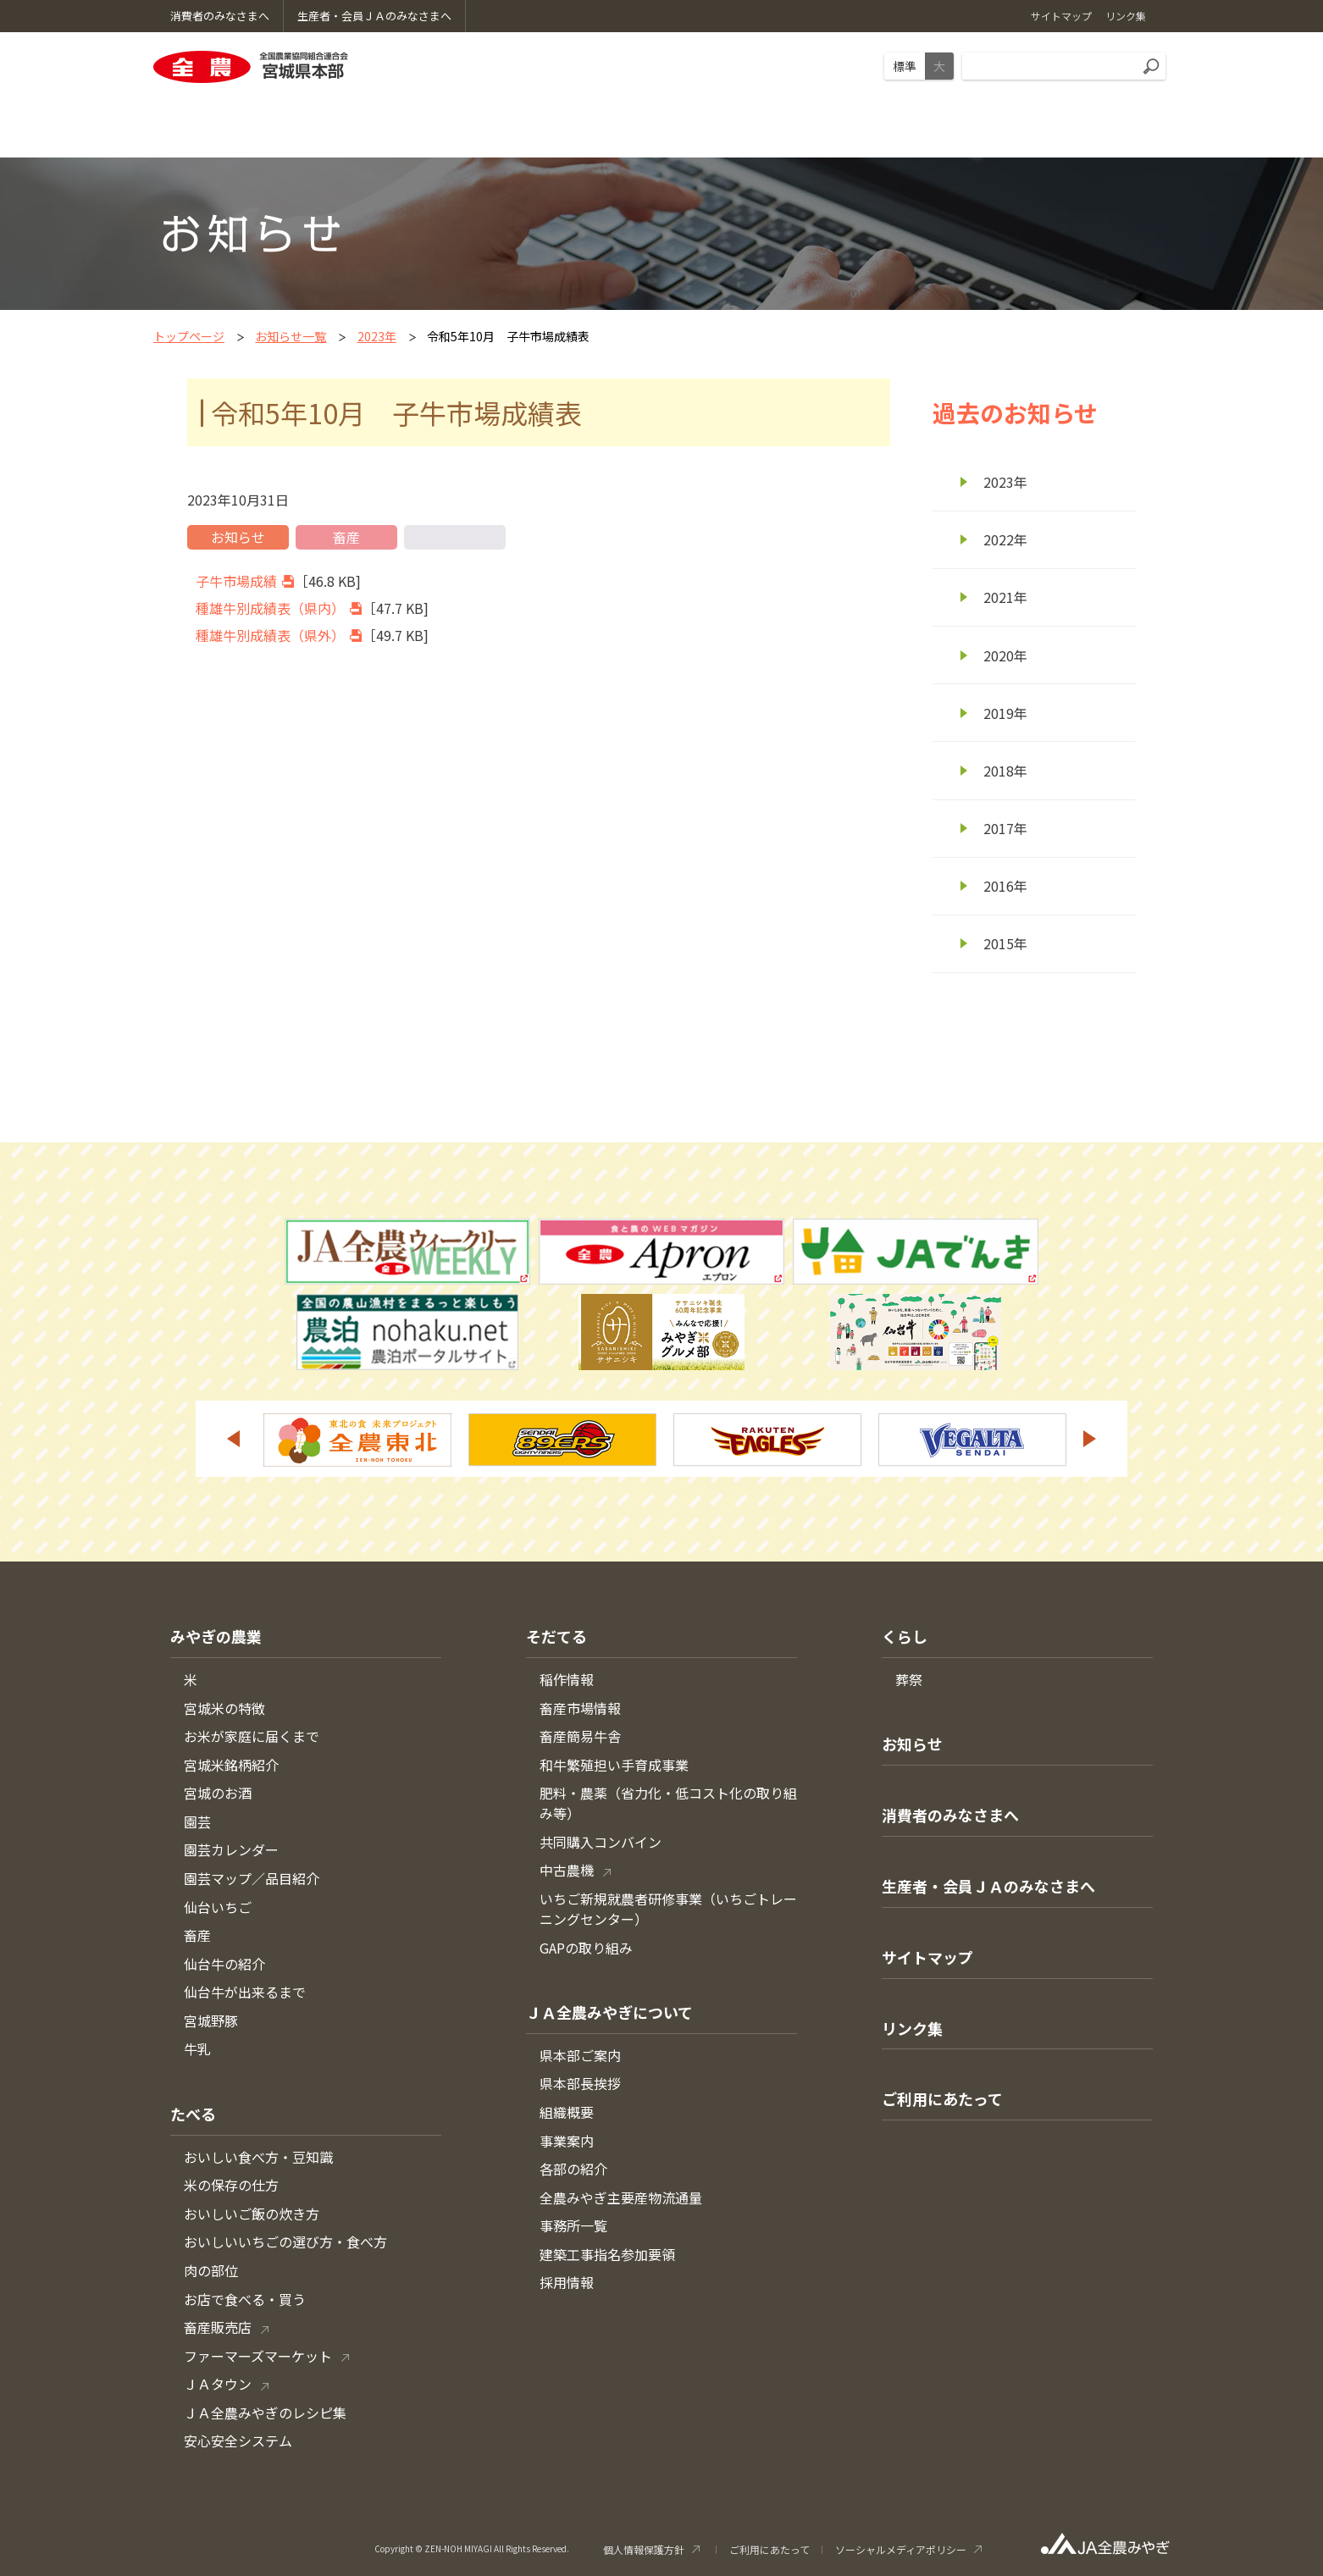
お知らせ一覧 (290, 336)
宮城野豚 (211, 2020)
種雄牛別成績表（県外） (270, 635)
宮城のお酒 (218, 1793)
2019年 (1005, 713)
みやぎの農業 (216, 1636)
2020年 (1005, 655)
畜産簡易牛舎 (580, 1736)
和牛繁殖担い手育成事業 (614, 1765)
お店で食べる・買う (245, 2299)
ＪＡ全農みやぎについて (609, 2012)
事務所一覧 (573, 2225)
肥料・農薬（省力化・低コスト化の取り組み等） (668, 1803)
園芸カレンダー (231, 1849)
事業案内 (567, 2141)
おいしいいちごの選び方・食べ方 (285, 2241)
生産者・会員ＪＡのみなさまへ (988, 1886)
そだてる (556, 1636)
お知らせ (912, 1744)
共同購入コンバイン (601, 1842)
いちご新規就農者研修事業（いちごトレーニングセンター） (668, 1908)
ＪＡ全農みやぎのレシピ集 (265, 2412)
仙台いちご (218, 1907)
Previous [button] (233, 1438)
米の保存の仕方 (231, 2185)
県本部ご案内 (580, 2055)
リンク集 (912, 2028)
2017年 (1005, 828)
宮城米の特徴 (224, 1708)
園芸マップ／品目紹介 (251, 1878)
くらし (904, 1636)
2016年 (1005, 886)
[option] (357, 1440)
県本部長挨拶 (580, 2083)
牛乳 (197, 2048)
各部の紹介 (573, 2169)
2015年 (1005, 943)
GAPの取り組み (586, 1948)
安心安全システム (238, 2440)
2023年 (376, 336)
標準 (904, 66)
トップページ (188, 336)
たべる (193, 2114)
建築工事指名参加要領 (607, 2254)
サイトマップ (927, 1957)
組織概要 (567, 2112)
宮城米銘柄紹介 (231, 1765)
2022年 (1005, 539)
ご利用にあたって (942, 2098)
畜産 (197, 1935)
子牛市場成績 (236, 581)
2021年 (1005, 597)
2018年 (1005, 770)
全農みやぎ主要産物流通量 (621, 2197)
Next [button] (1090, 1438)
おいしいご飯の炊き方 (251, 2213)
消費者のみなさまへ (950, 1815)
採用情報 (567, 2282)
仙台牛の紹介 (224, 1964)
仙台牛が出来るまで (245, 1992)
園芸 (197, 1821)
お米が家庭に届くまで (251, 1736)
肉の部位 (211, 2270)
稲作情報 (567, 1679)
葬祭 (908, 1679)
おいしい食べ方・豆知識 (258, 2157)
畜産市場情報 (580, 1708)
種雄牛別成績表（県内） (270, 608)
